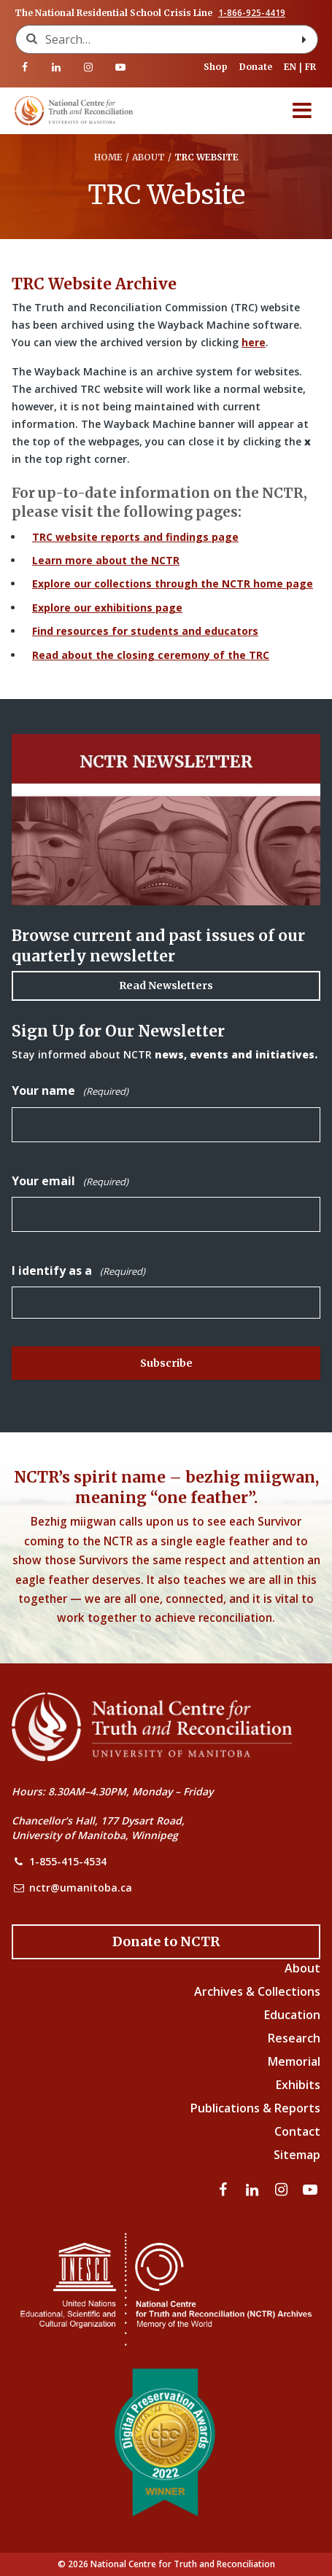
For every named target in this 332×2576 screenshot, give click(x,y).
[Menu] (302, 110)
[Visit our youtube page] (120, 67)
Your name (70, 1090)
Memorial (294, 2061)
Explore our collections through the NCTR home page (172, 583)
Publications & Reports (255, 2108)
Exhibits (298, 2085)
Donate (255, 66)
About (302, 1968)
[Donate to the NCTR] (166, 1941)
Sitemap (297, 2155)
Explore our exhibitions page (107, 607)
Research (294, 2038)
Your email (70, 1181)
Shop (216, 66)
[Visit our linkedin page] (57, 67)
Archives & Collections (257, 1991)
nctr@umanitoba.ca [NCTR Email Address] (80, 1887)
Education (292, 2015)
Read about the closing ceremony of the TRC (150, 655)
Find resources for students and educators (145, 631)
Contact (297, 2131)
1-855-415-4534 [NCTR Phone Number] (68, 1861)
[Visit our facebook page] (25, 67)
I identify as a (78, 1270)
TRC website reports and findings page (135, 537)
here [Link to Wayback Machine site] (254, 342)
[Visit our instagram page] (88, 67)
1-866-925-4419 (251, 13)
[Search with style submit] (304, 39)
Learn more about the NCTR (105, 560)
